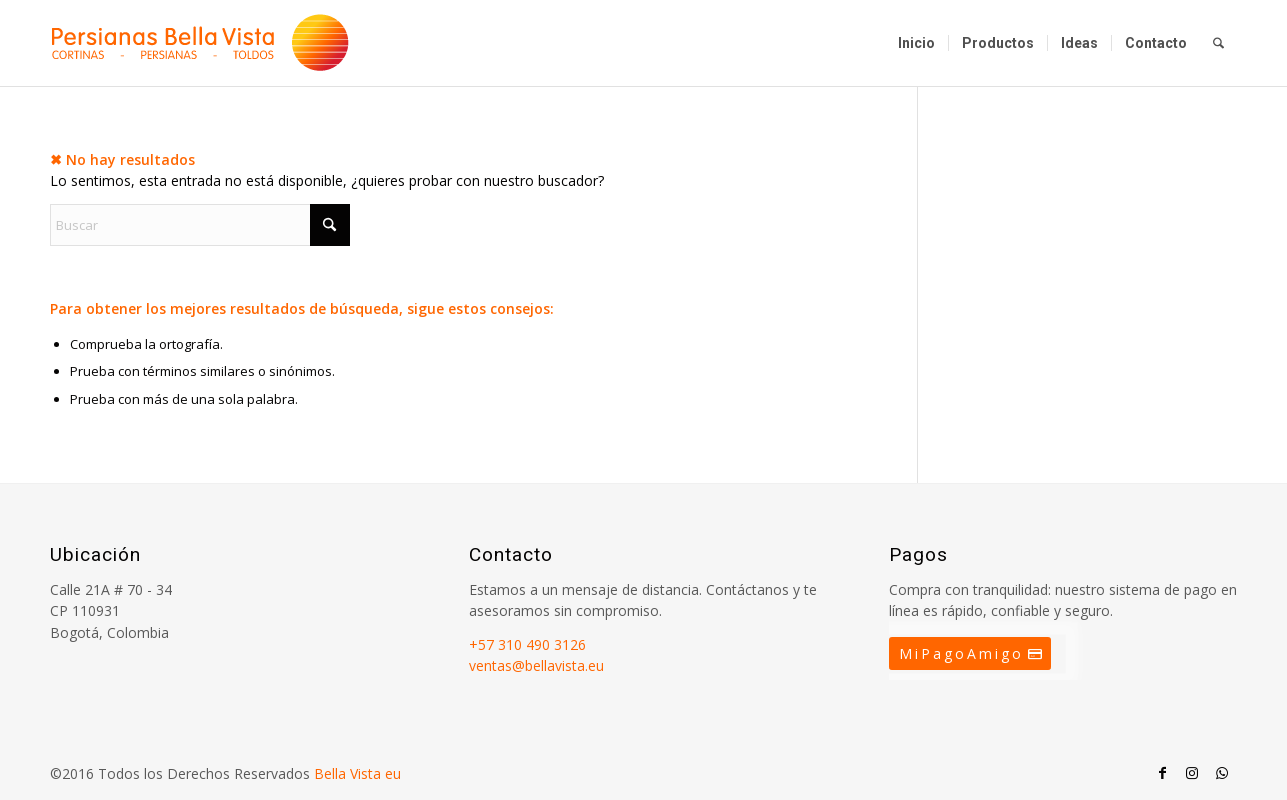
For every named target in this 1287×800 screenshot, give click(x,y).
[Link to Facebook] (1162, 773)
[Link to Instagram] (1192, 773)
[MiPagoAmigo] (970, 654)
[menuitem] (916, 43)
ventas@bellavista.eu (536, 665)
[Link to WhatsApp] (1222, 773)
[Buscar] (1218, 43)
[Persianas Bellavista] (200, 43)
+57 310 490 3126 (527, 644)
